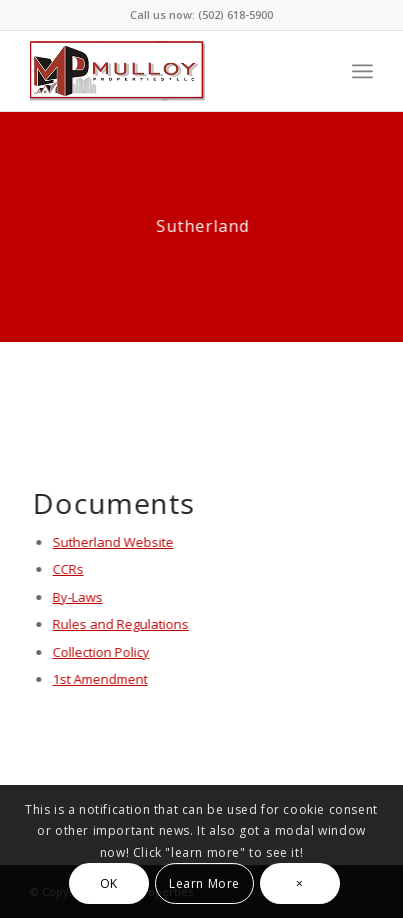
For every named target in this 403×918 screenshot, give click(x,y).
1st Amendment (100, 679)
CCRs (68, 569)
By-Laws (78, 597)
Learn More (204, 883)
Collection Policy (101, 652)
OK (109, 883)
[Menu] (362, 71)
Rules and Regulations (121, 624)
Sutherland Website (113, 542)
